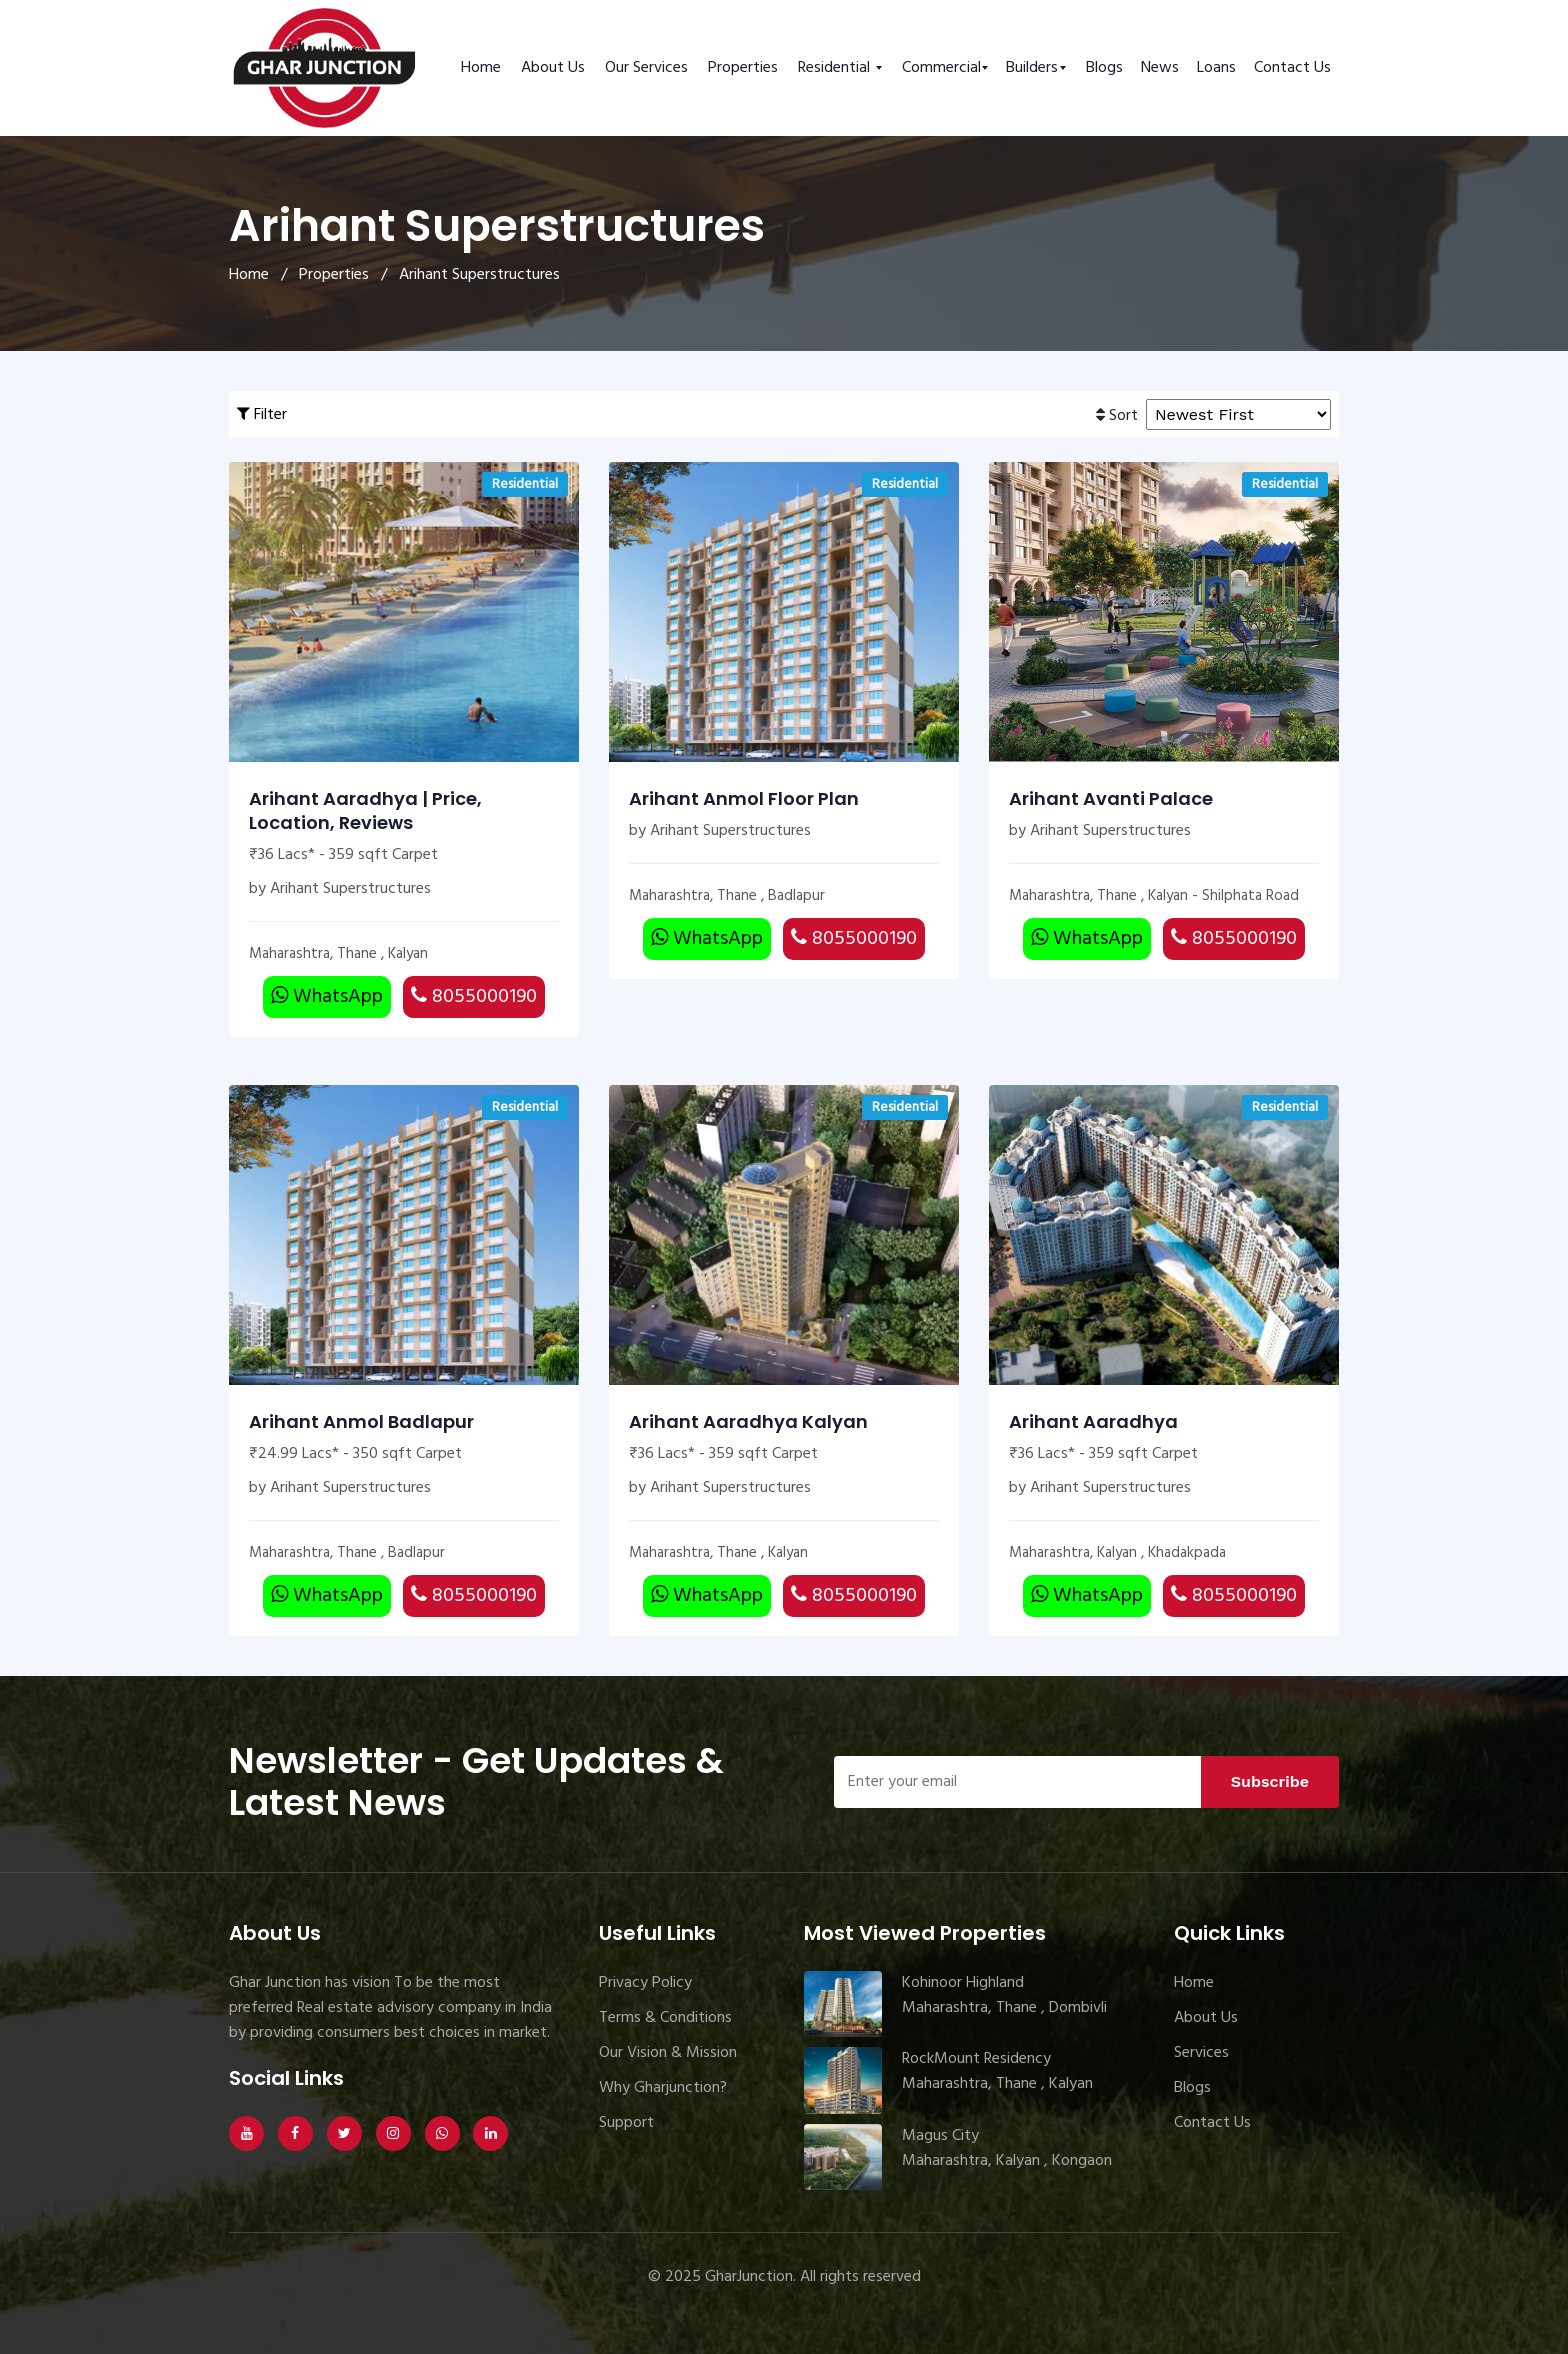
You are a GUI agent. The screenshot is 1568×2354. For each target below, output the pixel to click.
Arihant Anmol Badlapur (361, 1422)
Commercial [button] (941, 68)
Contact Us (1292, 68)
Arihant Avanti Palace (1111, 799)
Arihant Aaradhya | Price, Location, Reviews (365, 811)
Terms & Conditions (665, 2018)
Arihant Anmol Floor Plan (744, 799)
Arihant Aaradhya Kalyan (748, 1422)
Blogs (1104, 68)
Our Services (646, 68)
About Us (553, 68)
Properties (743, 68)
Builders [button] (1032, 68)
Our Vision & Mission (668, 2053)
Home (481, 68)
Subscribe (1270, 1781)
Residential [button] (836, 68)
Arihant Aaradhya (1093, 1422)
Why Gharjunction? (663, 2088)
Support (626, 2123)
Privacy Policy (645, 1983)
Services (1201, 2053)
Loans (1216, 68)
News (1160, 68)
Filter (262, 415)
